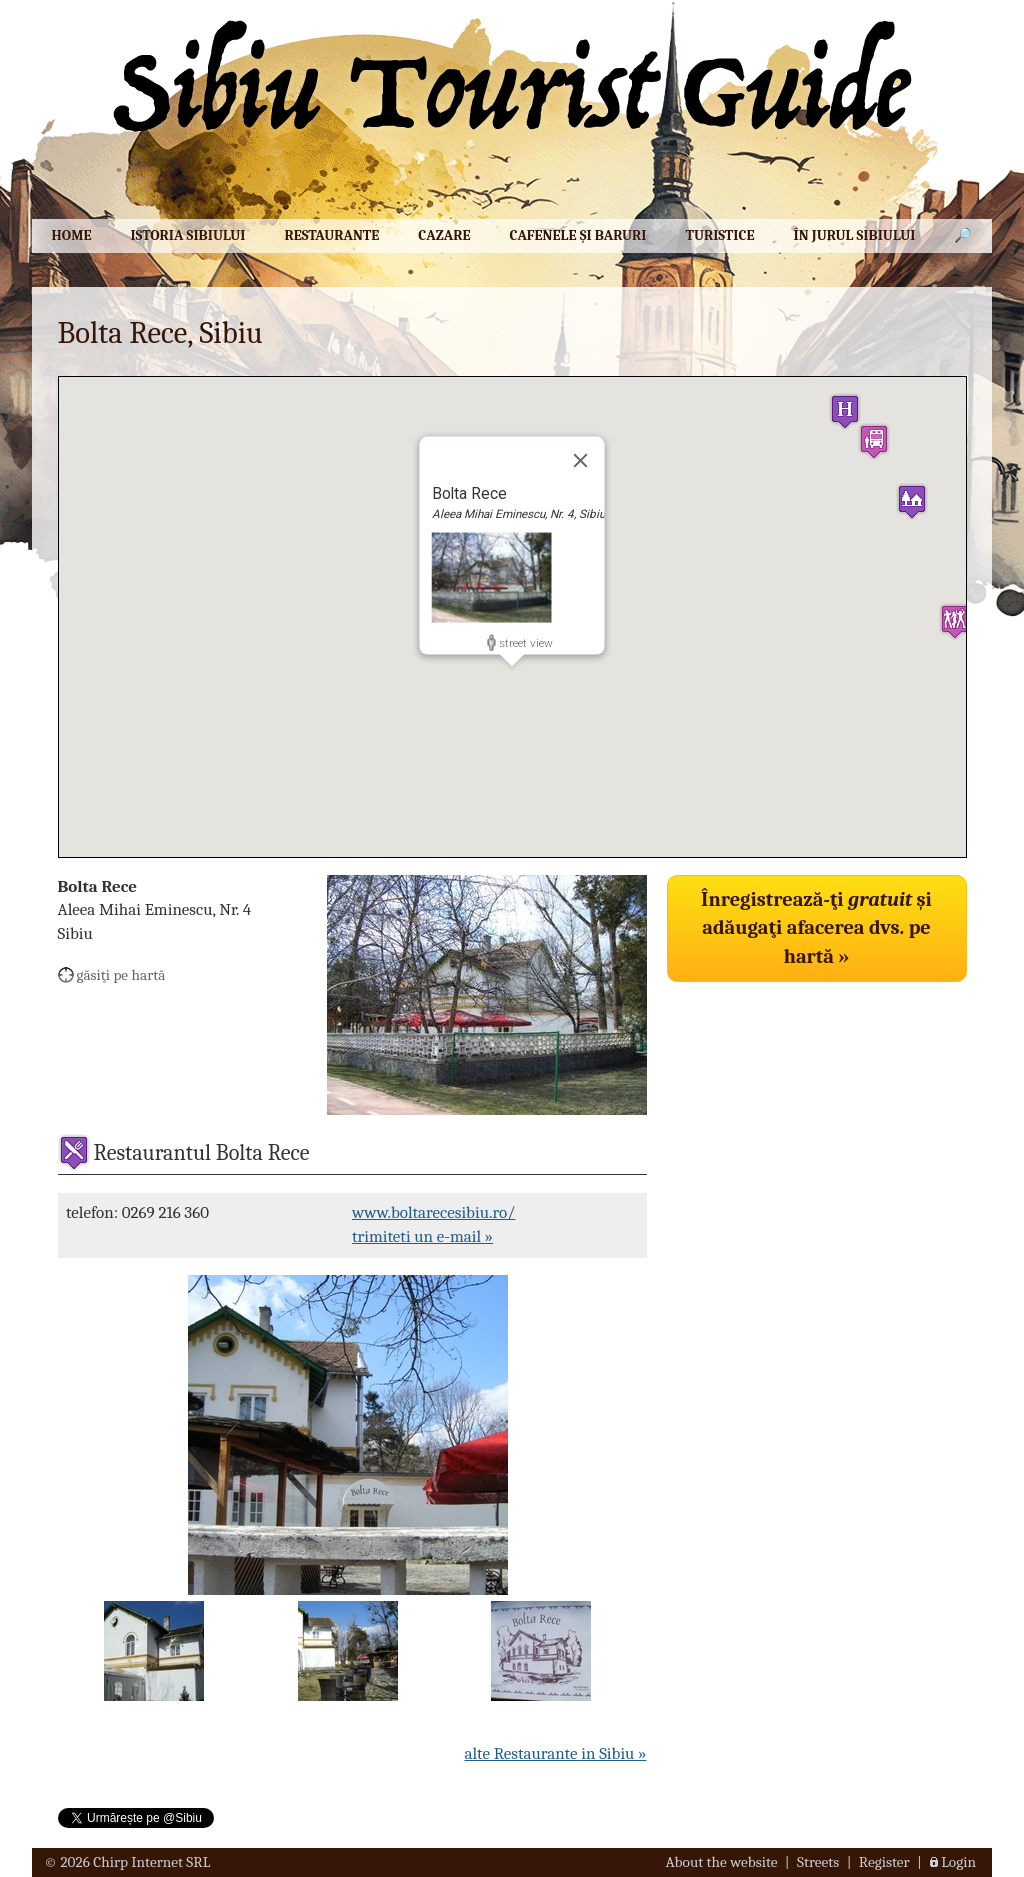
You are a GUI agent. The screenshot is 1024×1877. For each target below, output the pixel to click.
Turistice (719, 235)
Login (958, 1862)
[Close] (581, 460)
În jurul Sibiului (855, 235)
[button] (845, 411)
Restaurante (332, 235)
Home (71, 235)
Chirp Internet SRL (151, 1862)
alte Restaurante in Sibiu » (555, 1753)
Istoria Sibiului (187, 235)
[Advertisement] (817, 1128)
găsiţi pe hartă (121, 975)
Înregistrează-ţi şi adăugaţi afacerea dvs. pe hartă (816, 928)
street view (526, 642)
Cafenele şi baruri (577, 235)
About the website (722, 1862)
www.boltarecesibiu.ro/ (433, 1212)
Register (884, 1862)
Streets (818, 1862)
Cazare (444, 235)
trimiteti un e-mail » (422, 1236)
